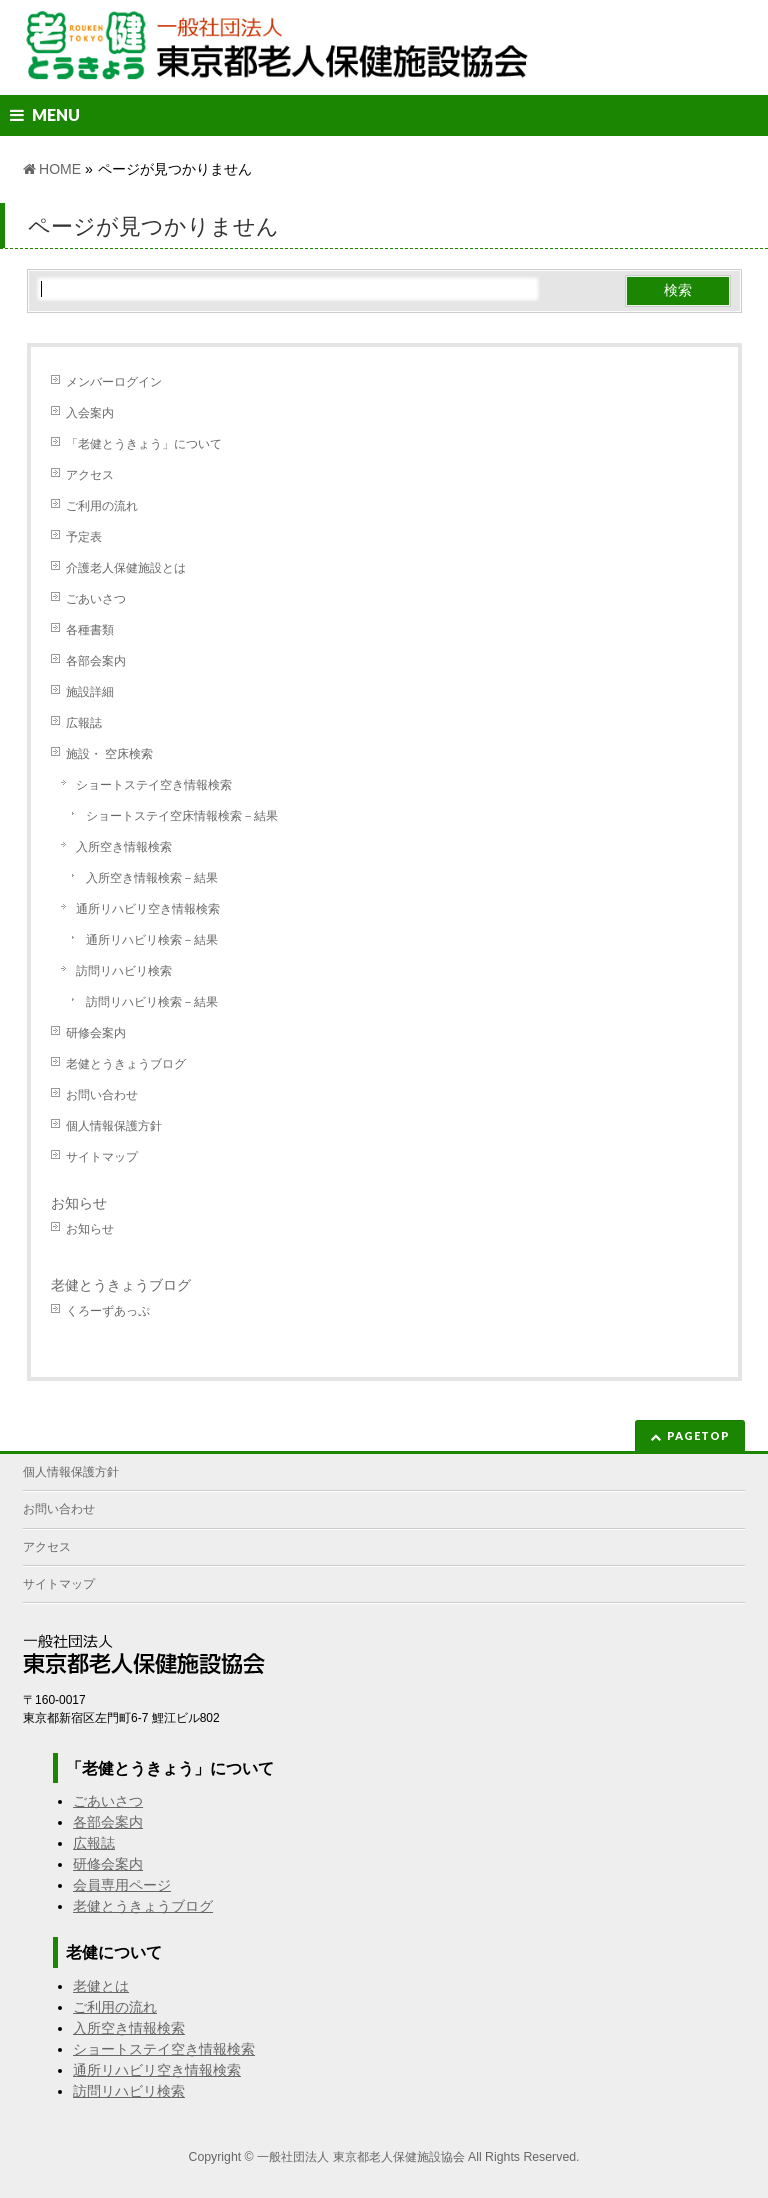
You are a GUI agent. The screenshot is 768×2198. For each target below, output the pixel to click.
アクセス (90, 475)
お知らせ (79, 1203)
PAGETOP (698, 1435)
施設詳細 (90, 692)
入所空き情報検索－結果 (152, 878)
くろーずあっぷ (108, 1311)
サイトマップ (102, 1157)
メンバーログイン (114, 382)
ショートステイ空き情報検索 (154, 785)
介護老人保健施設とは (126, 568)
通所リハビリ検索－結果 (152, 940)
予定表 (84, 537)
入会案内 (90, 413)
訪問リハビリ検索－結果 (152, 1002)
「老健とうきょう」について (144, 444)
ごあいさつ (96, 599)
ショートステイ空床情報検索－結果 (182, 816)
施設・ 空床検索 (109, 754)
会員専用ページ (122, 1885)
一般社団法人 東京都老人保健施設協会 (360, 2157)
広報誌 (84, 723)
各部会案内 (96, 661)
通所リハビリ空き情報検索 (148, 909)
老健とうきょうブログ (126, 1064)
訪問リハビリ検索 (124, 971)
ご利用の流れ (102, 506)
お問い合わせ (102, 1095)
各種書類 (90, 630)
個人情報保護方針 (114, 1126)
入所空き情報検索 (124, 847)
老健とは (101, 1986)
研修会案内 (96, 1033)
